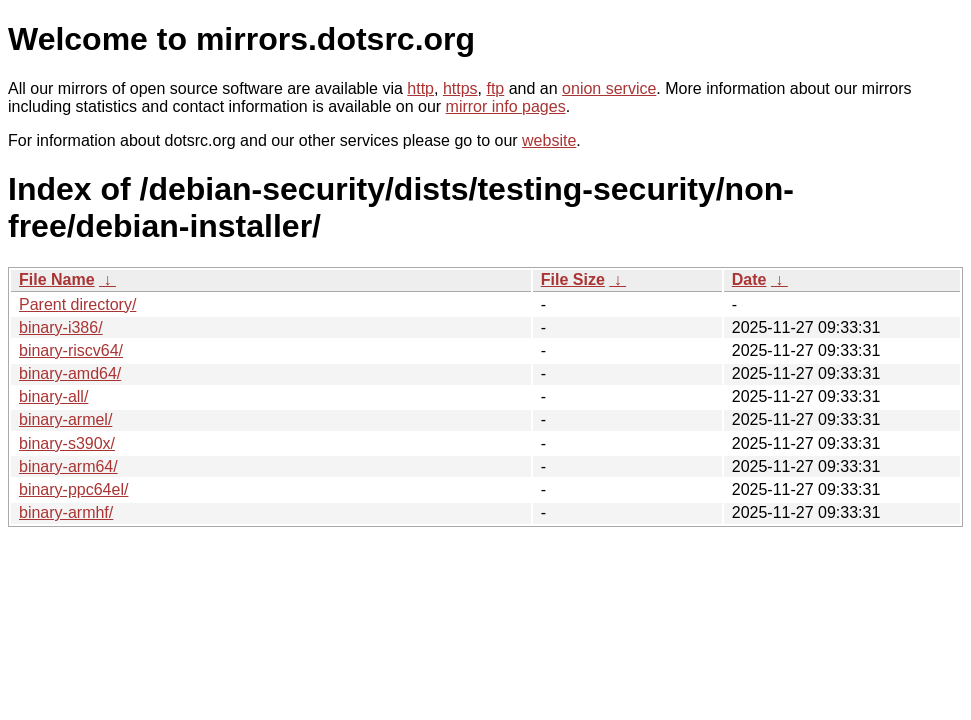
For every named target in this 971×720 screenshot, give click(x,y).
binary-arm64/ (68, 466)
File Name (57, 279)
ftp (495, 88)
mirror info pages (506, 106)
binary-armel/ (65, 419)
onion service (609, 88)
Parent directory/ (77, 304)
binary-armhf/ (66, 512)
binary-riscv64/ (71, 350)
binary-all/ (53, 396)
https (460, 88)
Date (749, 279)
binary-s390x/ (67, 443)
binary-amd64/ (70, 373)
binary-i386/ (61, 327)
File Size (573, 279)
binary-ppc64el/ (73, 489)
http (420, 88)
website (549, 140)
